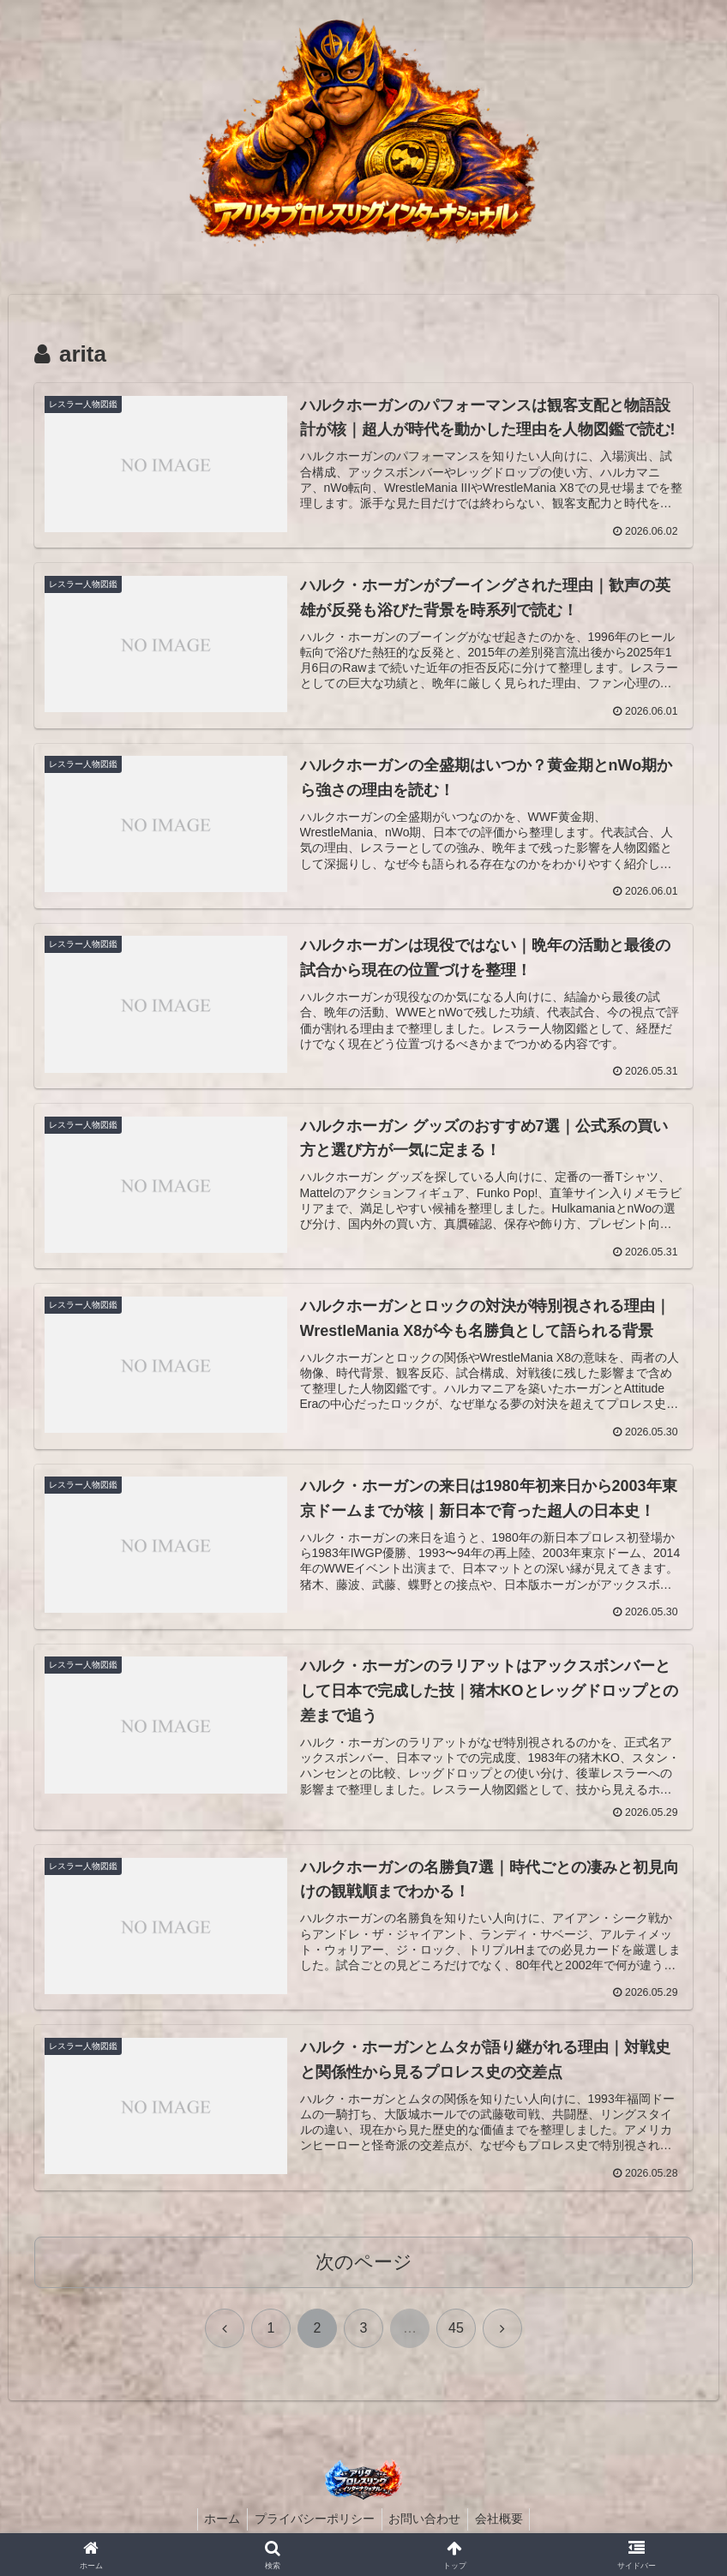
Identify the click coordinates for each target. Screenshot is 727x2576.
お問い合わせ (427, 2523)
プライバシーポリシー (313, 2523)
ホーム (217, 2523)
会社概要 (505, 2523)
